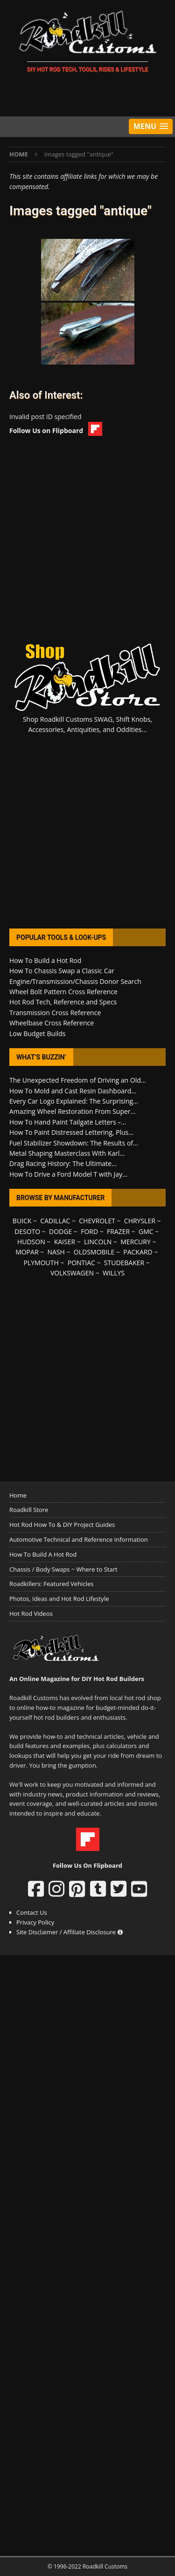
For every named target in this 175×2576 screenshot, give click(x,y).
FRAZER (118, 1231)
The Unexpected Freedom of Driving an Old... (77, 1080)
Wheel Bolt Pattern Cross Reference (63, 991)
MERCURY (135, 1241)
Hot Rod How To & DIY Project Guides (62, 1524)
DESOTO (27, 1231)
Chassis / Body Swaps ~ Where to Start (63, 1569)
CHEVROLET (97, 1220)
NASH (55, 1251)
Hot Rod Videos (31, 1613)
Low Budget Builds (37, 1033)
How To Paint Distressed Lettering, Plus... (71, 1132)
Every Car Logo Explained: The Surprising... (73, 1101)
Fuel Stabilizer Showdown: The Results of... (73, 1143)
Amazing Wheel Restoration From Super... (72, 1111)
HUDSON (31, 1241)
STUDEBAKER (124, 1262)
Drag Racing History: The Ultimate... (63, 1163)
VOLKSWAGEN (72, 1272)
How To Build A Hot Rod (43, 1554)
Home (18, 1495)
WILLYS (114, 1272)
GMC (146, 1231)
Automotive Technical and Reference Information (78, 1539)
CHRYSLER (139, 1220)
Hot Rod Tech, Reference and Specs (63, 1001)
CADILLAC (55, 1220)
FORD (89, 1231)
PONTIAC (81, 1262)
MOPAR (26, 1251)
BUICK (22, 1220)
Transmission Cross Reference (55, 1012)
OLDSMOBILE (94, 1251)
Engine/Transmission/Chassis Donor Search (75, 981)
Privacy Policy (35, 1922)
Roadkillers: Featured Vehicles (51, 1583)
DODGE (60, 1231)
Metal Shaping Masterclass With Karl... (67, 1153)
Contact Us (31, 1912)
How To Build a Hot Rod (45, 960)
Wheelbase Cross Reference (51, 1022)
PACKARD (137, 1251)
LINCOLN (98, 1241)
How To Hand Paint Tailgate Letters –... (67, 1122)
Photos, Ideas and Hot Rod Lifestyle (59, 1598)
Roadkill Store (28, 1509)
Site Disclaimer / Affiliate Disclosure (69, 1932)
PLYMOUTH (41, 1262)
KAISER (64, 1241)
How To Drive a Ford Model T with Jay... (68, 1174)
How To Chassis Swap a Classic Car (61, 970)
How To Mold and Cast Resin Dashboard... (72, 1090)
